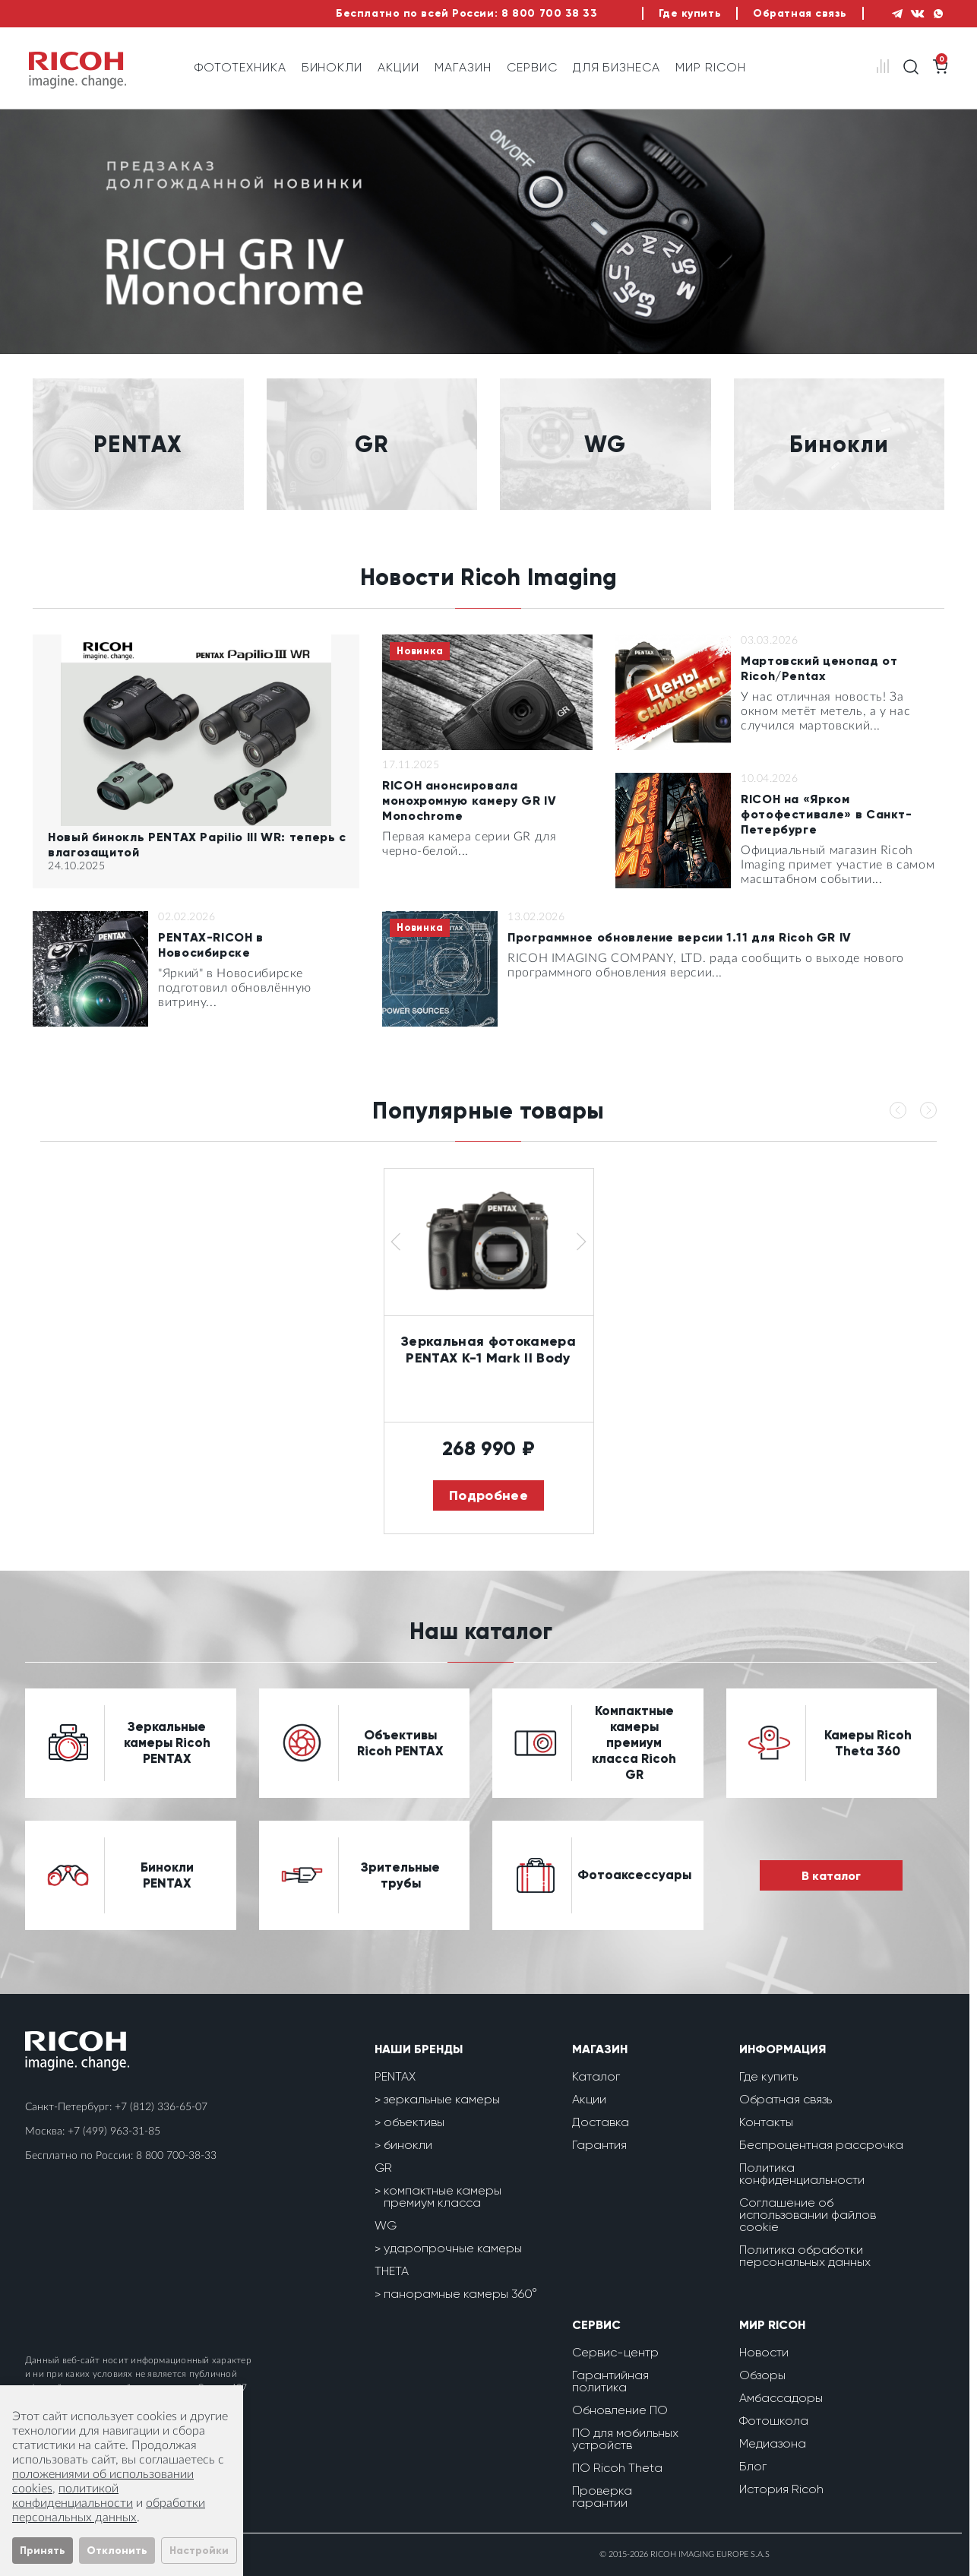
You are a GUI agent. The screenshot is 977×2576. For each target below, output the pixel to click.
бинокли (408, 2145)
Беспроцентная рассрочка (821, 2145)
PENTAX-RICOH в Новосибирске (211, 945)
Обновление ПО (620, 2410)
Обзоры (762, 2375)
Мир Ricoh (710, 67)
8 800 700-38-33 (176, 2155)
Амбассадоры (781, 2398)
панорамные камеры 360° (460, 2293)
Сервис (532, 67)
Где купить (690, 13)
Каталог (596, 2076)
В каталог (831, 1876)
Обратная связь (800, 13)
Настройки (199, 2550)
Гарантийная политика (610, 2381)
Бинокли (332, 67)
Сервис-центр (615, 2352)
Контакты (766, 2122)
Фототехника (240, 67)
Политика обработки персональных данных (805, 2255)
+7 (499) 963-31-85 (114, 2131)
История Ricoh (781, 2489)
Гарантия (599, 2145)
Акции (398, 67)
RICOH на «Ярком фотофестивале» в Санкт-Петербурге (826, 814)
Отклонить (117, 2550)
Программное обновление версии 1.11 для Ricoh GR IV (679, 937)
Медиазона (772, 2443)
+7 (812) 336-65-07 (161, 2107)
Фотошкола (773, 2420)
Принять (42, 2550)
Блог (753, 2466)
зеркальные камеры (442, 2099)
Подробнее (488, 1495)
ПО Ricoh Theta (617, 2467)
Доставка (600, 2122)
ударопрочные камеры (453, 2248)
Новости (764, 2352)
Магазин (463, 67)
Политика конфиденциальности (802, 2173)
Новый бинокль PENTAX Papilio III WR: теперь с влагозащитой (197, 844)
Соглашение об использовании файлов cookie (807, 2214)
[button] (395, 1242)
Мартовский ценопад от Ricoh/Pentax (819, 668)
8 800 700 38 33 (549, 13)
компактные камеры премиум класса (442, 2196)
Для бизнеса (617, 67)
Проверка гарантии (602, 2496)
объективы (414, 2122)
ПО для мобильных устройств (625, 2439)
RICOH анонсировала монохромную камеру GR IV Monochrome (469, 800)
